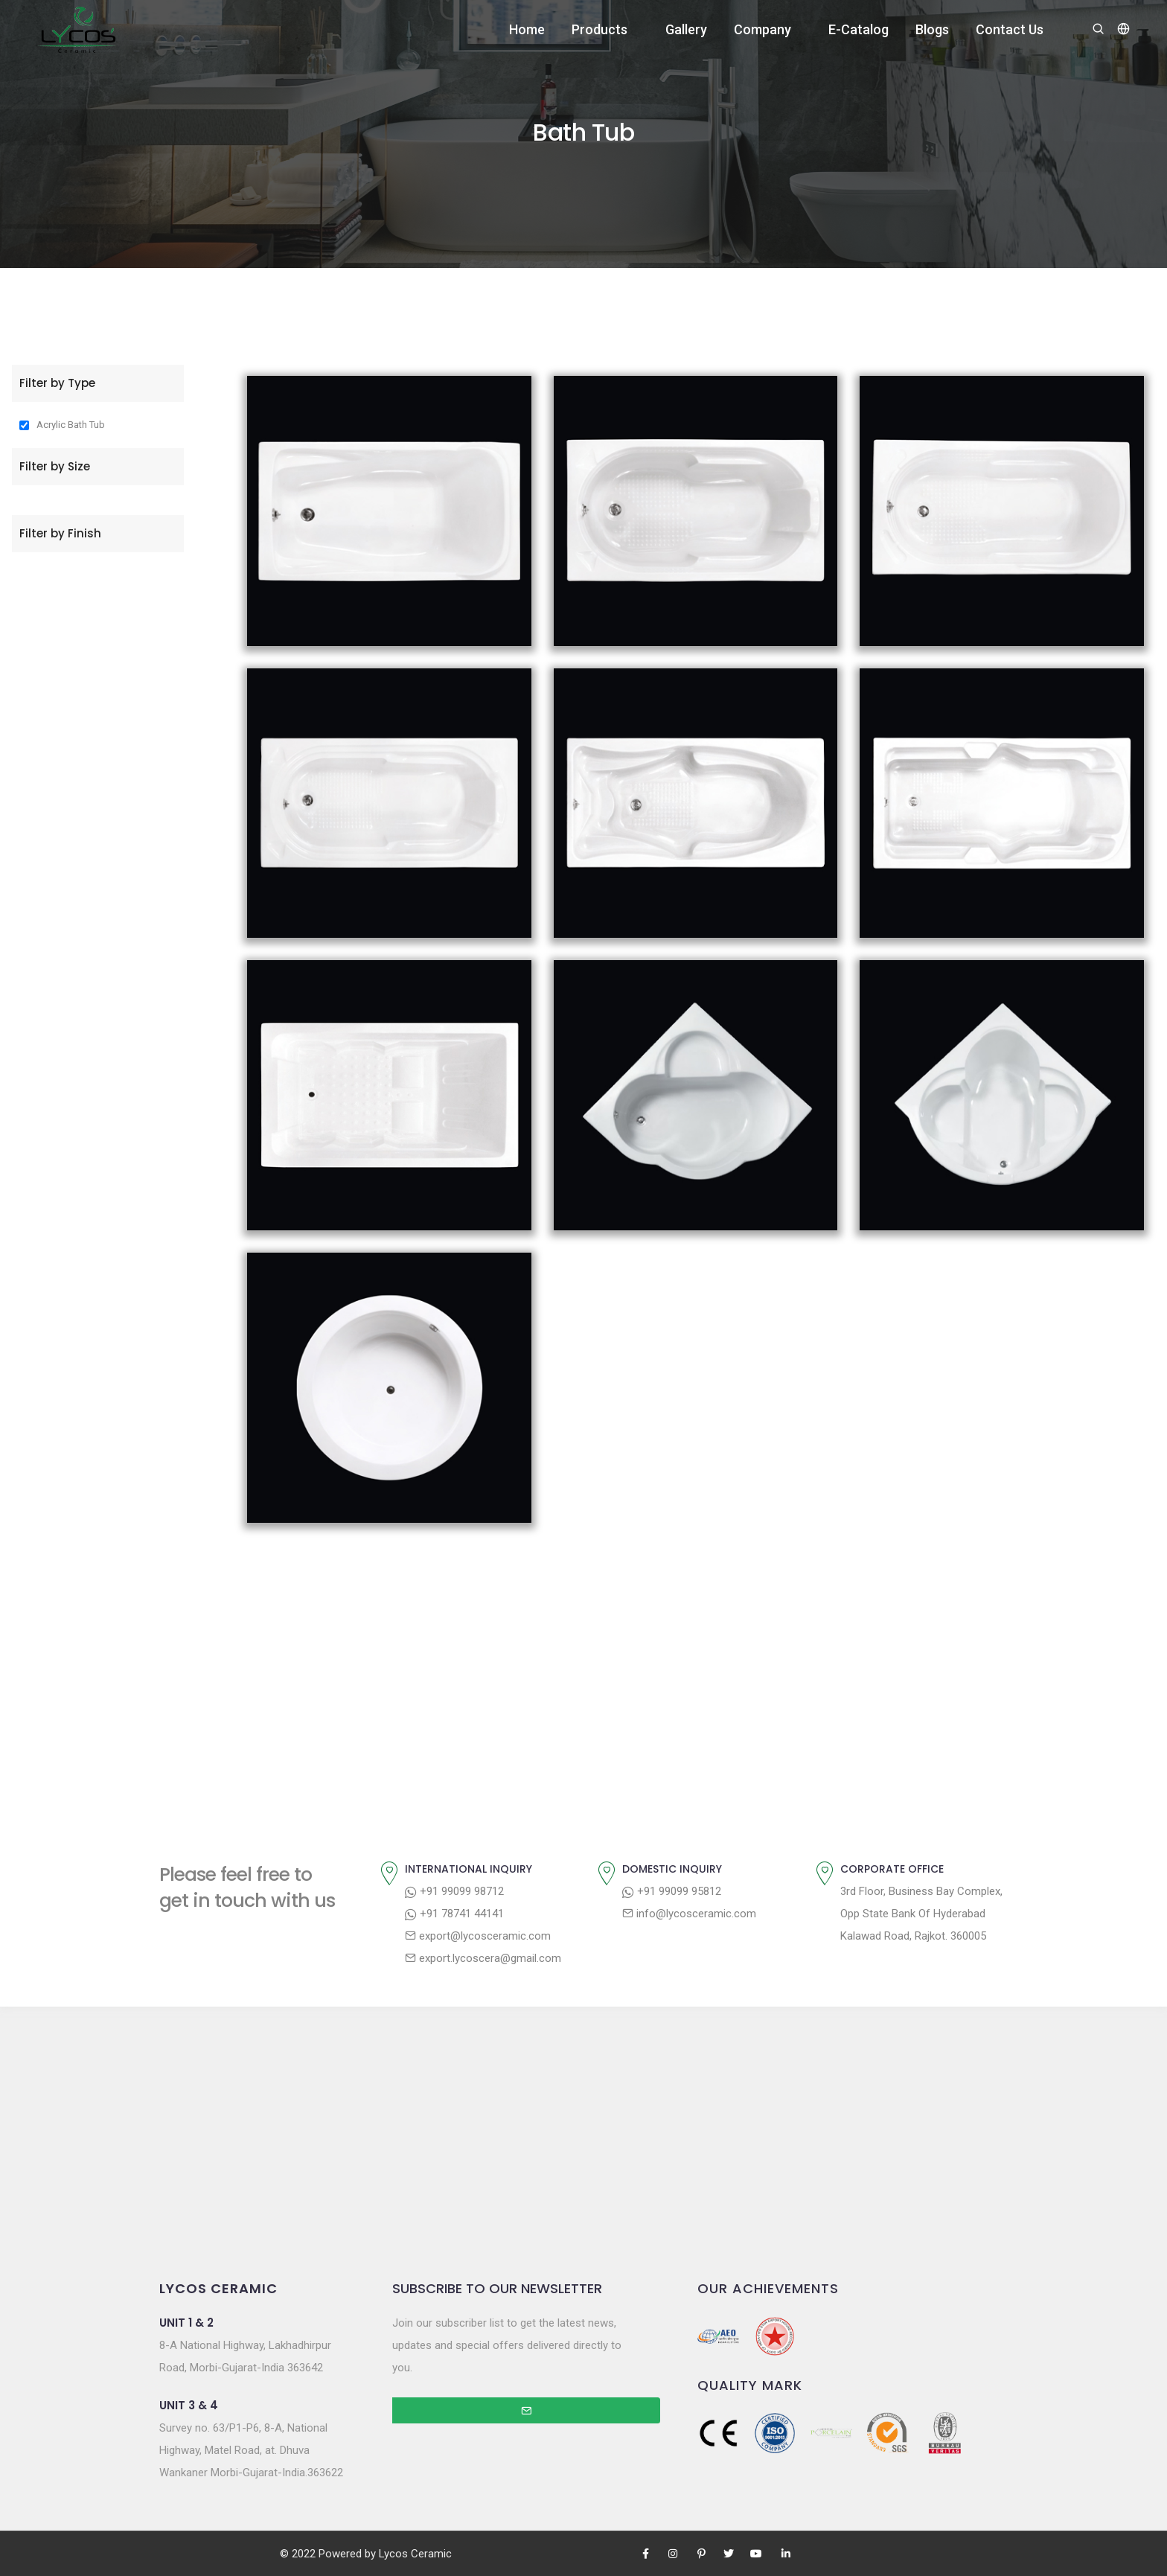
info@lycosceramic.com (689, 1913)
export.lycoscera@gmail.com (483, 1958)
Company (762, 29)
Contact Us (1009, 29)
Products (599, 29)
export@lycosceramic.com (478, 1936)
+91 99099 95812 (671, 1891)
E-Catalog (858, 29)
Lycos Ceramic (415, 2553)
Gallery (686, 29)
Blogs (932, 29)
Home (527, 29)
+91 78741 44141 (454, 1913)
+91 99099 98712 (454, 1891)
